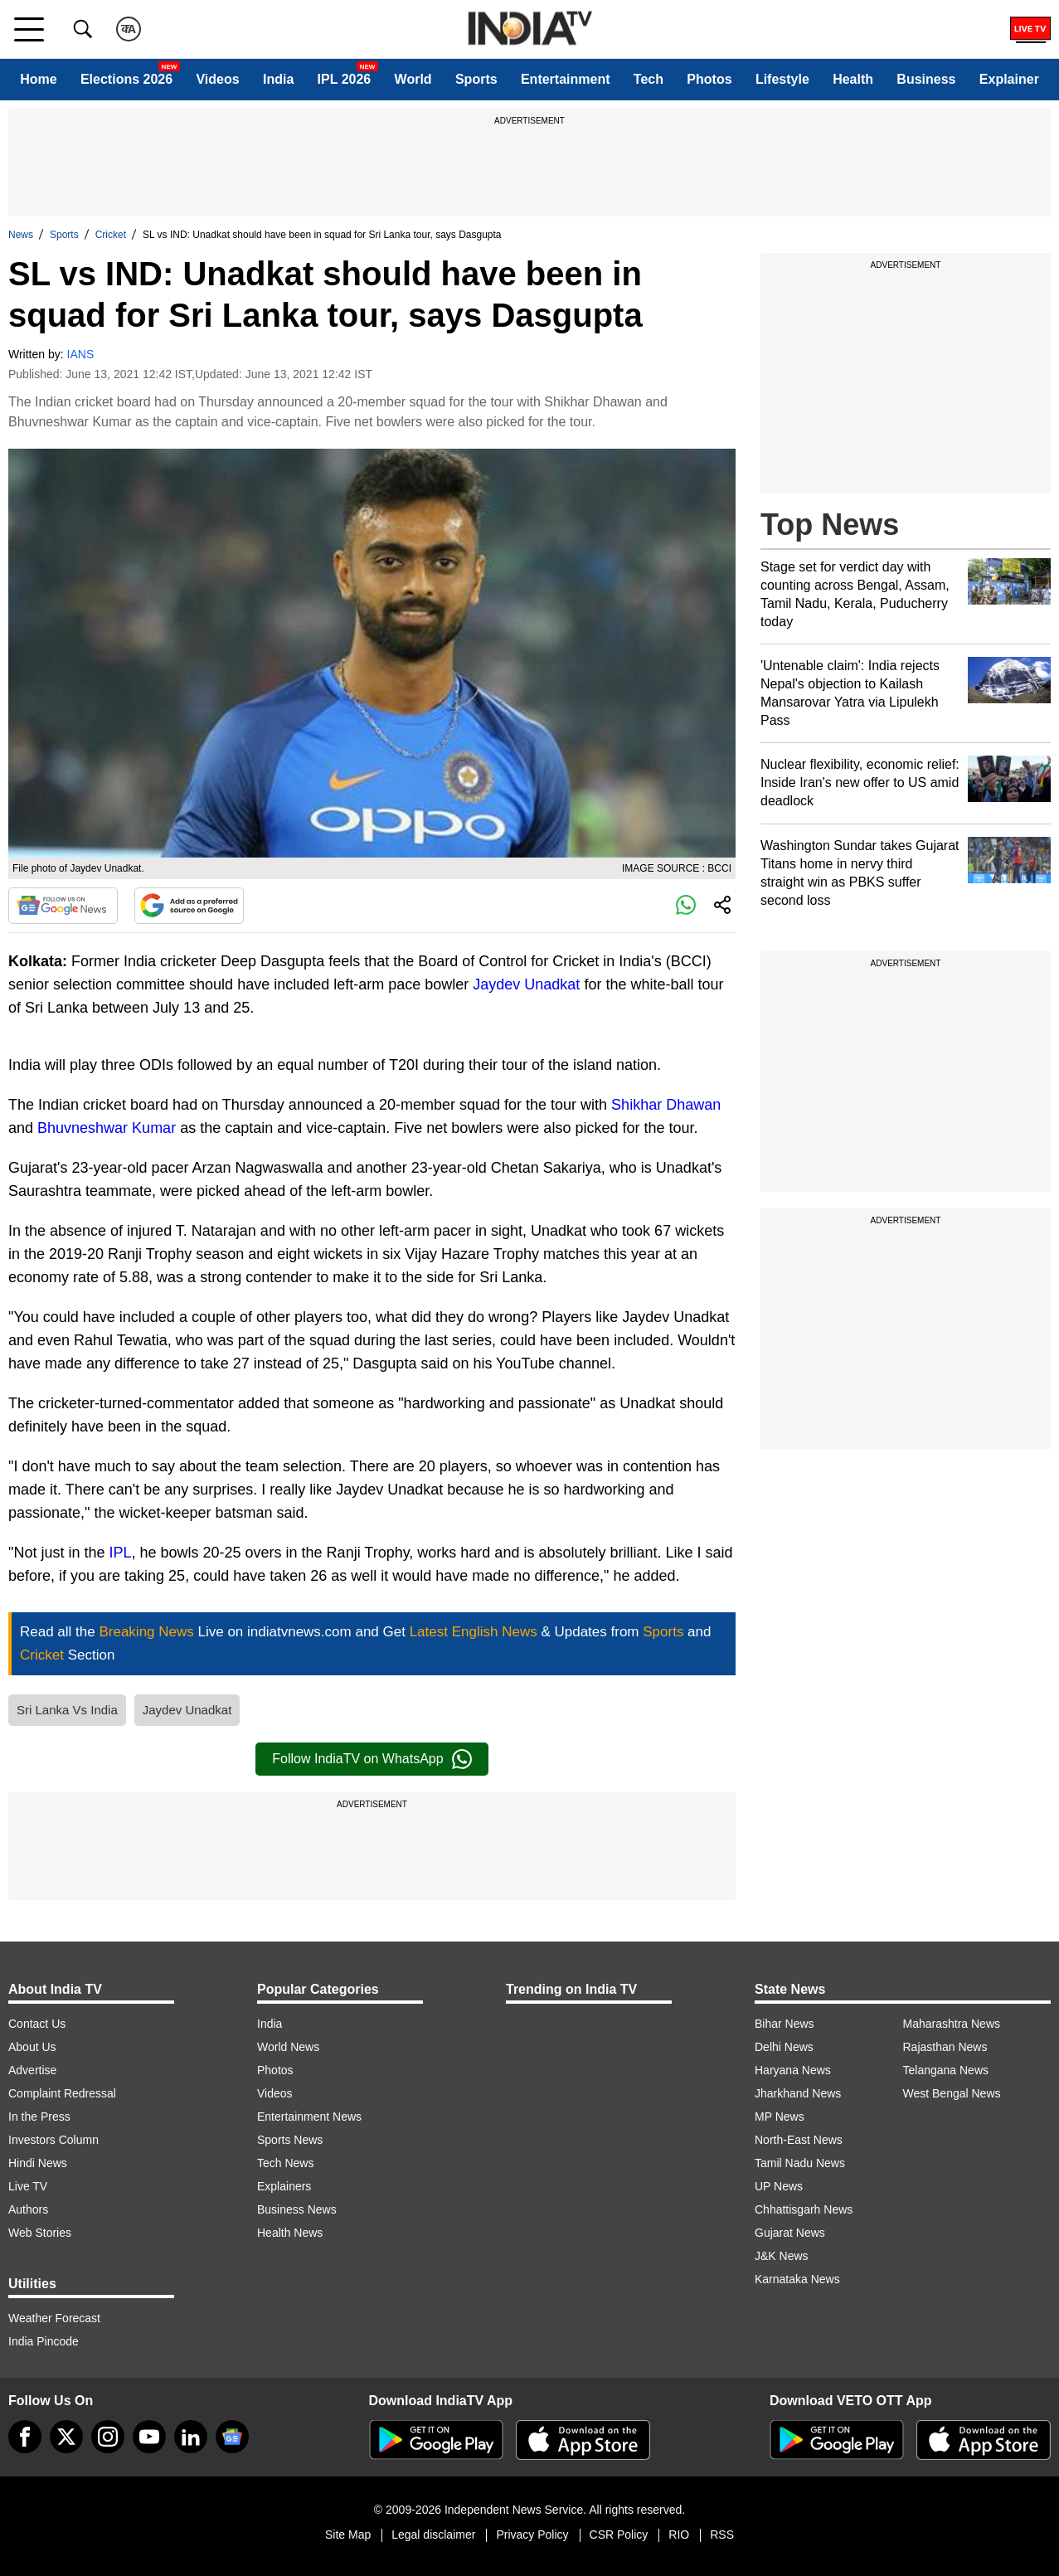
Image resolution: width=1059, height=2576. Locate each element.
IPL (120, 1552)
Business (925, 79)
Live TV (27, 2186)
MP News (779, 2116)
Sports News (290, 2139)
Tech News (285, 2163)
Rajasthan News (945, 2047)
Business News (297, 2209)
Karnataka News (797, 2279)
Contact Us (37, 2023)
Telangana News (946, 2070)
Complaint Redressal (62, 2093)
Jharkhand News (798, 2093)
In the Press (39, 2116)
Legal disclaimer (433, 2534)
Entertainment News (309, 2116)
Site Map (348, 2534)
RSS (722, 2534)
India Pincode (43, 2341)
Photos (709, 79)
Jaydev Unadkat (526, 984)
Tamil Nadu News (800, 2163)
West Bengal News (952, 2093)
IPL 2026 (345, 79)
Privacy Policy (532, 2534)
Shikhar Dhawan (666, 1104)
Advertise (32, 2070)
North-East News (799, 2139)
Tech (648, 79)
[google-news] (232, 2436)
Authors (28, 2209)
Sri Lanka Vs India (67, 1710)
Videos (217, 79)
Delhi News (784, 2047)
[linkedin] (190, 2436)
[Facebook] (24, 2436)
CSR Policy (619, 2534)
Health (853, 79)
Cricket (110, 235)
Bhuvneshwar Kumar (106, 1128)
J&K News (782, 2256)
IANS (81, 354)
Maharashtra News (952, 2023)
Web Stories (39, 2232)
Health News (290, 2232)
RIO (678, 2534)
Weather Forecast (54, 2318)
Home (38, 79)
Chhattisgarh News (804, 2209)
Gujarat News (790, 2232)
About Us (32, 2047)
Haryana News (793, 2070)
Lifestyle (782, 79)
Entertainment (565, 79)
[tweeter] (66, 2436)
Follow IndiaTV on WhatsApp (371, 1759)
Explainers (284, 2186)
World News (288, 2047)
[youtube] (149, 2436)
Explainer (1009, 79)
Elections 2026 (126, 79)
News (20, 235)
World (413, 79)
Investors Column (53, 2139)
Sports (476, 79)
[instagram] (107, 2436)
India (278, 79)
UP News (779, 2186)
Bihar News (784, 2023)
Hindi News (37, 2163)
